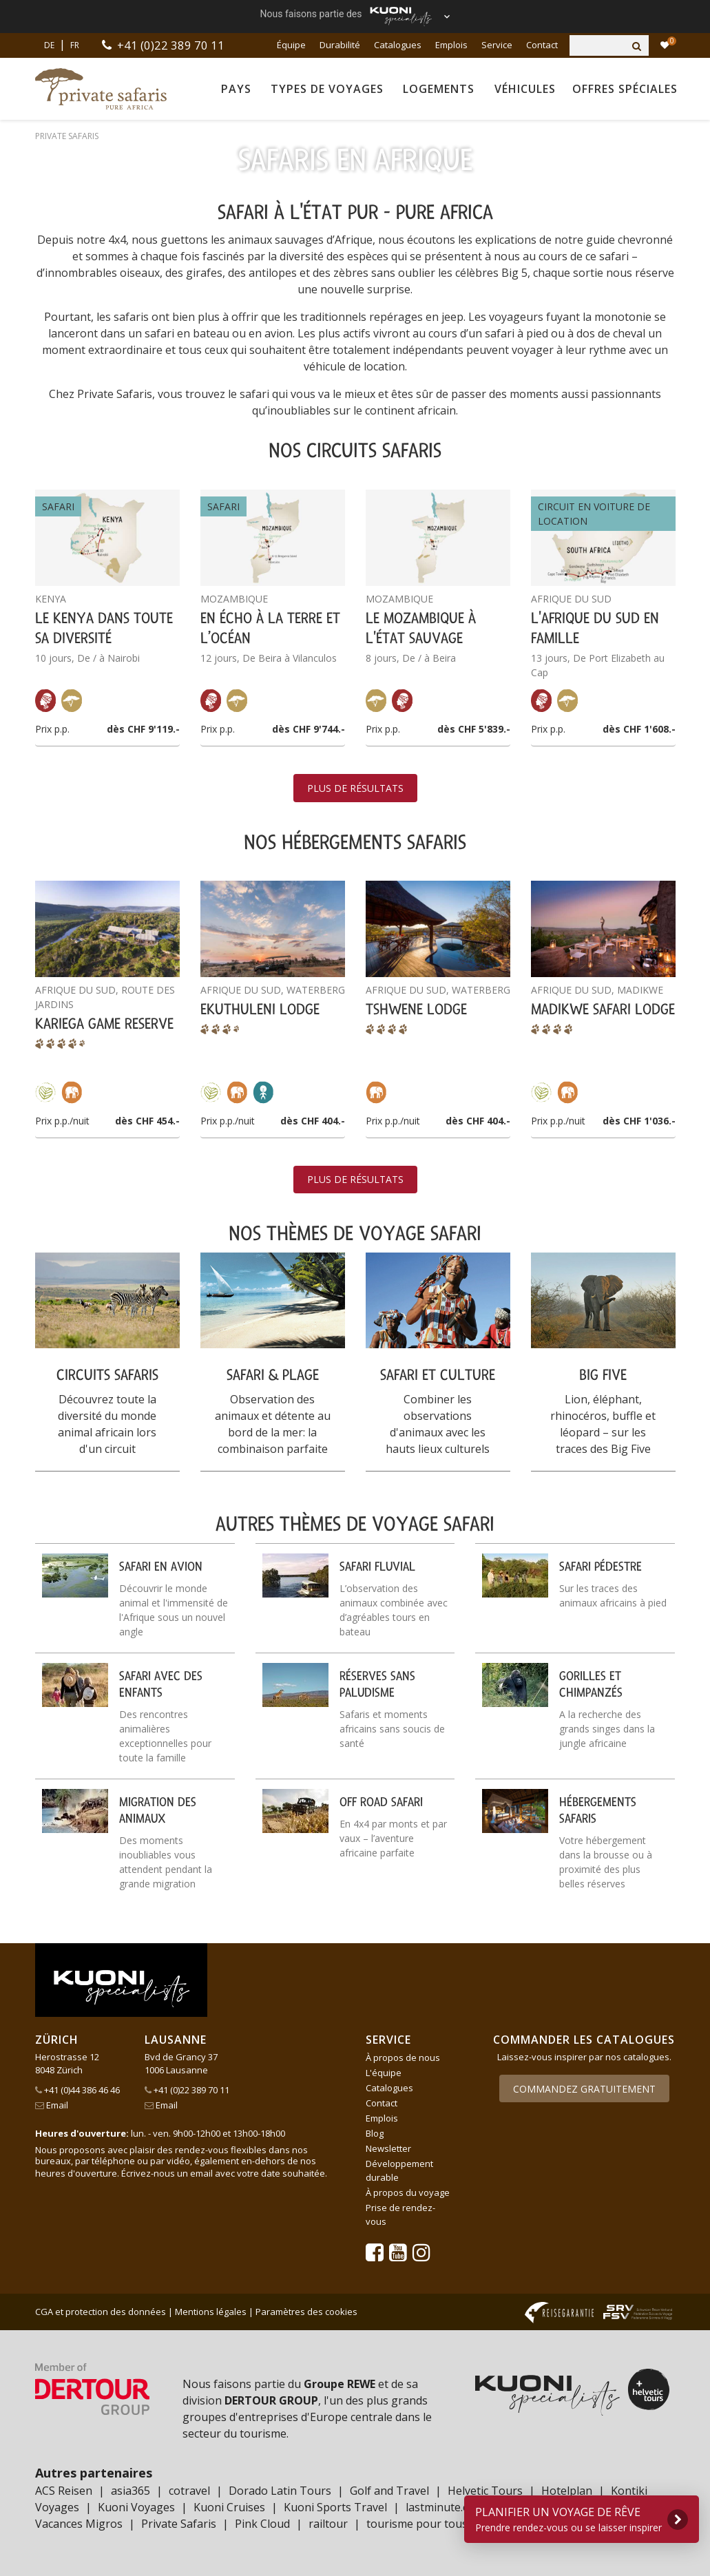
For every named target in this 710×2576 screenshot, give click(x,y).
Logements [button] (438, 88)
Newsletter (388, 2148)
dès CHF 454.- (147, 1120)
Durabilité (340, 45)
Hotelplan (566, 2490)
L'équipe (383, 2072)
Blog (375, 2133)
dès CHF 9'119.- (143, 728)
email (201, 2173)
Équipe (291, 45)
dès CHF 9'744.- (308, 728)
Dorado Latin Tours (280, 2490)
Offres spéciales (625, 88)
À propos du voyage (408, 2192)
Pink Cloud (262, 2523)
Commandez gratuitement (584, 2088)
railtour (328, 2523)
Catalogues (397, 45)
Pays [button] (236, 88)
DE (49, 45)
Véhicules (525, 88)
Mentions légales (211, 2311)
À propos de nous (403, 2057)
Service (496, 45)
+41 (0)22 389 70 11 (172, 44)
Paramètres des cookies (306, 2311)
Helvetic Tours (485, 2490)
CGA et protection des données (100, 2311)
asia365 (130, 2490)
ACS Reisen (63, 2490)
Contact (542, 45)
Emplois (451, 45)
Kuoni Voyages (136, 2507)
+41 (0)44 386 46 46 (77, 2090)
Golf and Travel (389, 2490)
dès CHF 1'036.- (639, 1120)
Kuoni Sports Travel (335, 2507)
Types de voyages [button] (327, 88)
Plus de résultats (355, 788)
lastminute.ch (440, 2507)
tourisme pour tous (417, 2523)
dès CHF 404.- (312, 1120)
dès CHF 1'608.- (639, 728)
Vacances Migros (79, 2523)
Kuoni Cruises (229, 2507)
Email (51, 2105)
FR (74, 45)
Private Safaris (178, 2523)
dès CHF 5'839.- (473, 728)
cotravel (189, 2490)
